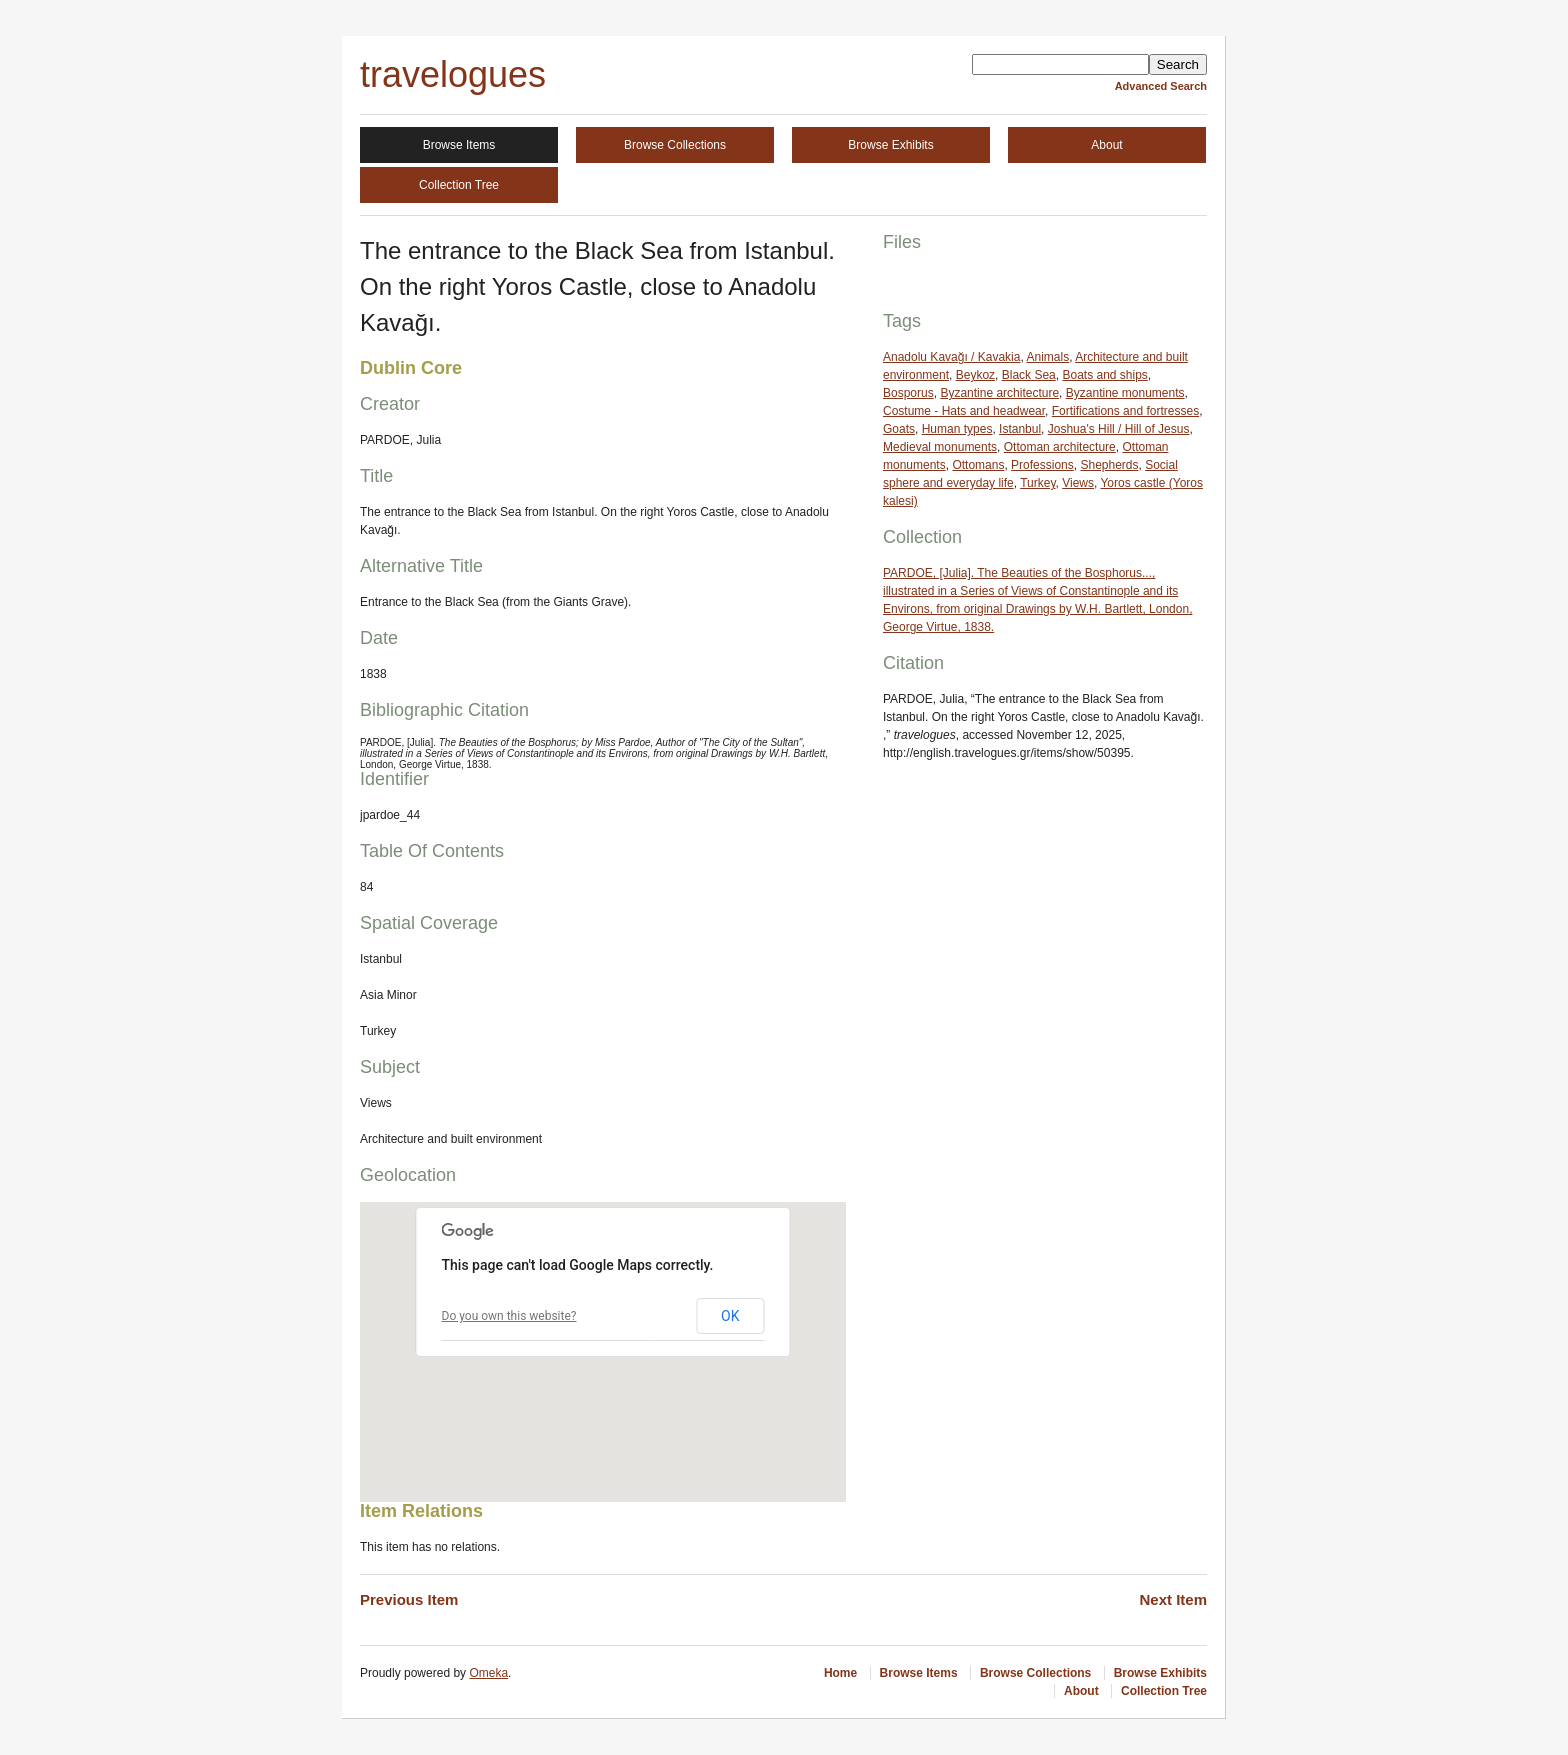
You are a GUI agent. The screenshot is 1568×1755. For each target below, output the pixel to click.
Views (1078, 483)
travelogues (453, 74)
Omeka (488, 1673)
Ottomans (978, 465)
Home (840, 1673)
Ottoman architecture (1060, 447)
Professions (1042, 465)
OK (730, 1316)
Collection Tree (459, 185)
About (1106, 145)
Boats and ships (1104, 375)
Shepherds (1109, 465)
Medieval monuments (940, 447)
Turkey (1037, 483)
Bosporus (908, 393)
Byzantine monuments (1125, 393)
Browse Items (459, 145)
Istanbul (1020, 429)
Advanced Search (1161, 86)
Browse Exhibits (890, 145)
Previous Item (409, 1599)
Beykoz (975, 375)
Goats (899, 429)
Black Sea (1029, 375)
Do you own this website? (509, 1316)
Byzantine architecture (999, 393)
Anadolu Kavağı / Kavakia (951, 357)
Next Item (1173, 1599)
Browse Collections (675, 145)
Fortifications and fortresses (1125, 411)
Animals (1047, 357)
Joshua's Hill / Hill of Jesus (1119, 429)
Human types (957, 429)
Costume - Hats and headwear (964, 411)
